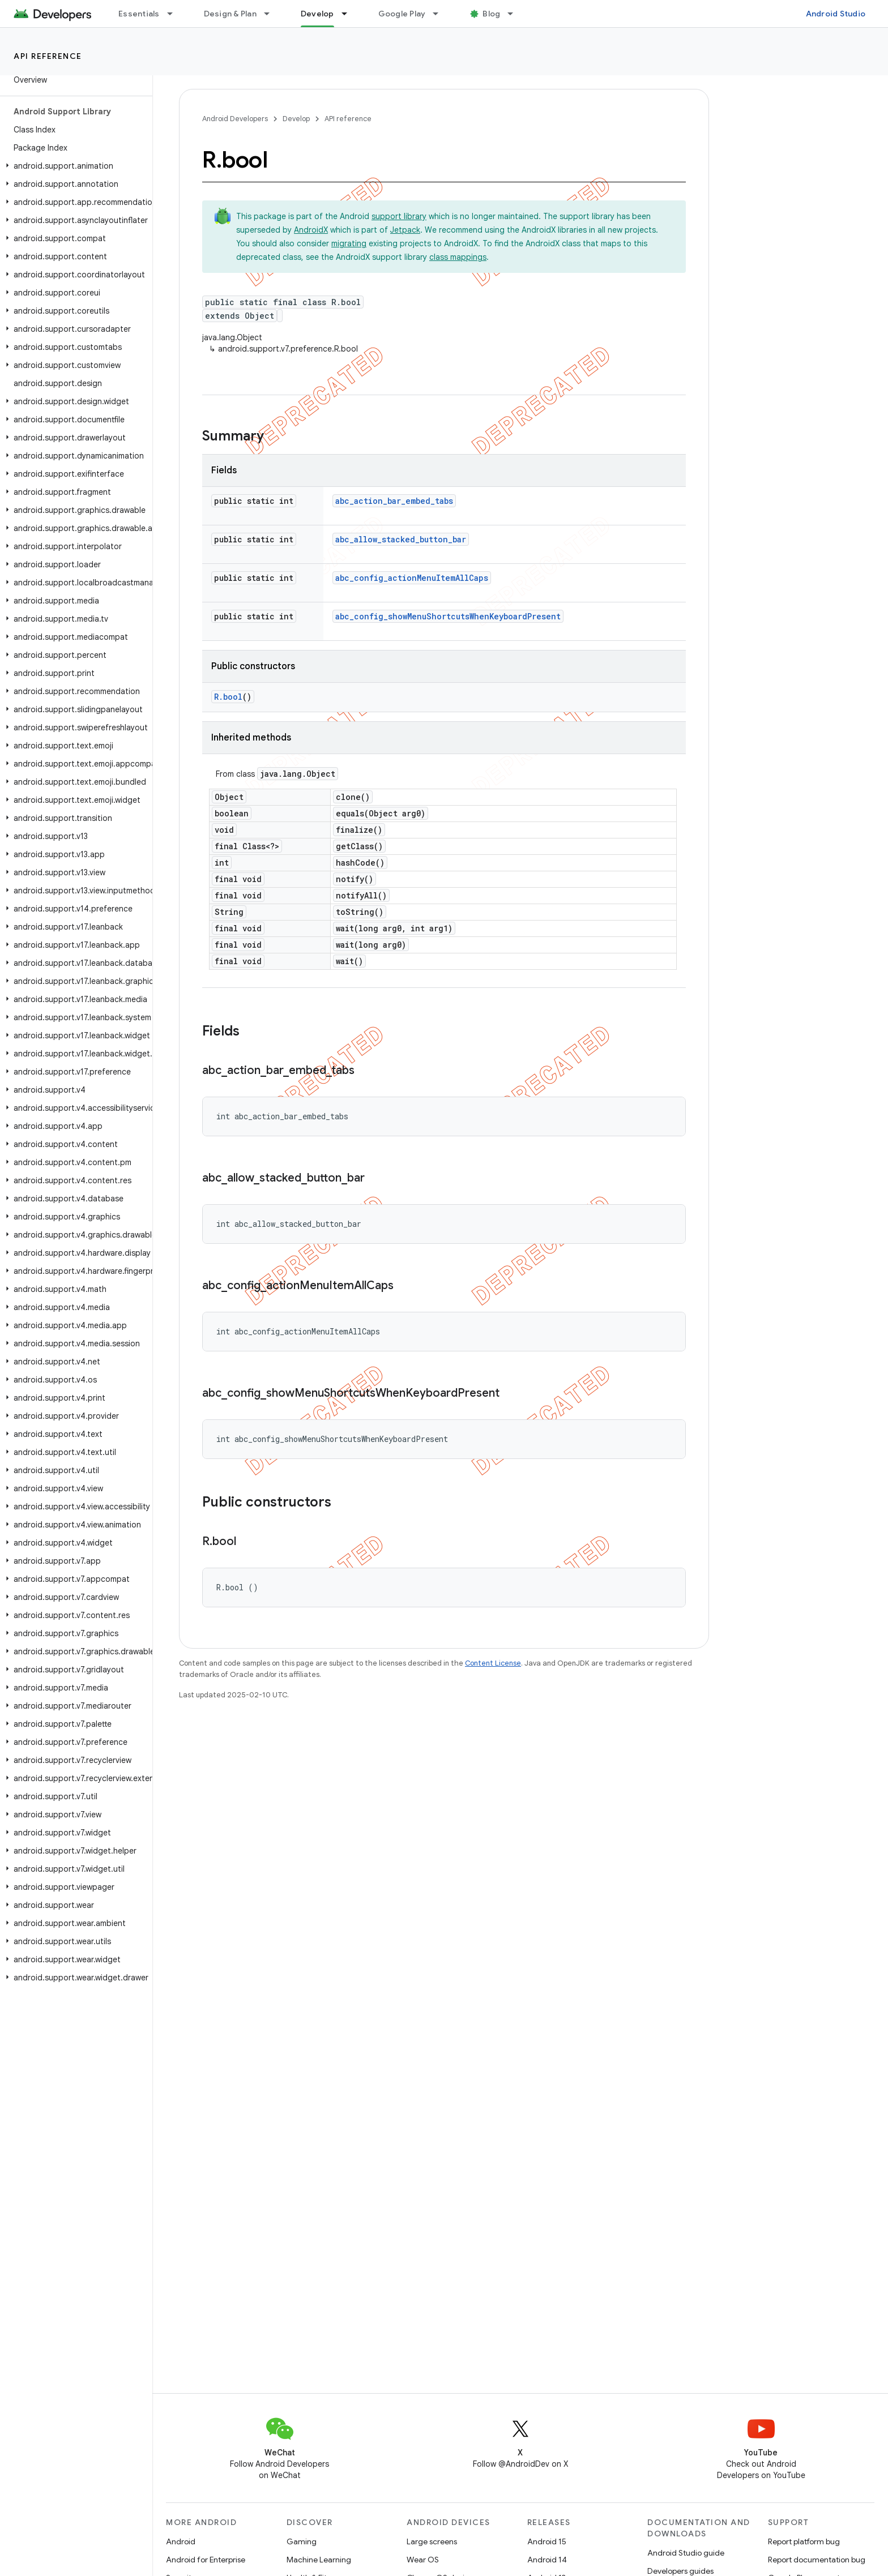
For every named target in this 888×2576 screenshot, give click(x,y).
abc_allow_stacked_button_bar (400, 539)
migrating (348, 243)
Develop (296, 118)
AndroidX (311, 230)
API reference (48, 56)
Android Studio (836, 13)
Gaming (302, 2541)
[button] (74, 166)
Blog (491, 13)
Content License (493, 1663)
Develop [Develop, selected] (317, 13)
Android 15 (546, 2541)
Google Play (402, 13)
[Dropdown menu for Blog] (515, 13)
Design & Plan (230, 13)
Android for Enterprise (205, 2559)
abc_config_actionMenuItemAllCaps (411, 577)
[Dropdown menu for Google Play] (440, 13)
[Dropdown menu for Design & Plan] (272, 13)
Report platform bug (804, 2541)
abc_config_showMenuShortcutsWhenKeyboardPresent (448, 616)
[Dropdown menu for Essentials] (175, 13)
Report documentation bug (816, 2559)
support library (399, 216)
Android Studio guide (685, 2553)
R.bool (228, 696)
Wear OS (423, 2559)
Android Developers (235, 118)
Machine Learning (319, 2559)
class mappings (457, 257)
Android (180, 2541)
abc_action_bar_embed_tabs (394, 500)
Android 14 (547, 2559)
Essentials (139, 13)
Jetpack (405, 230)
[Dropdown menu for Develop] (349, 13)
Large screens (432, 2541)
